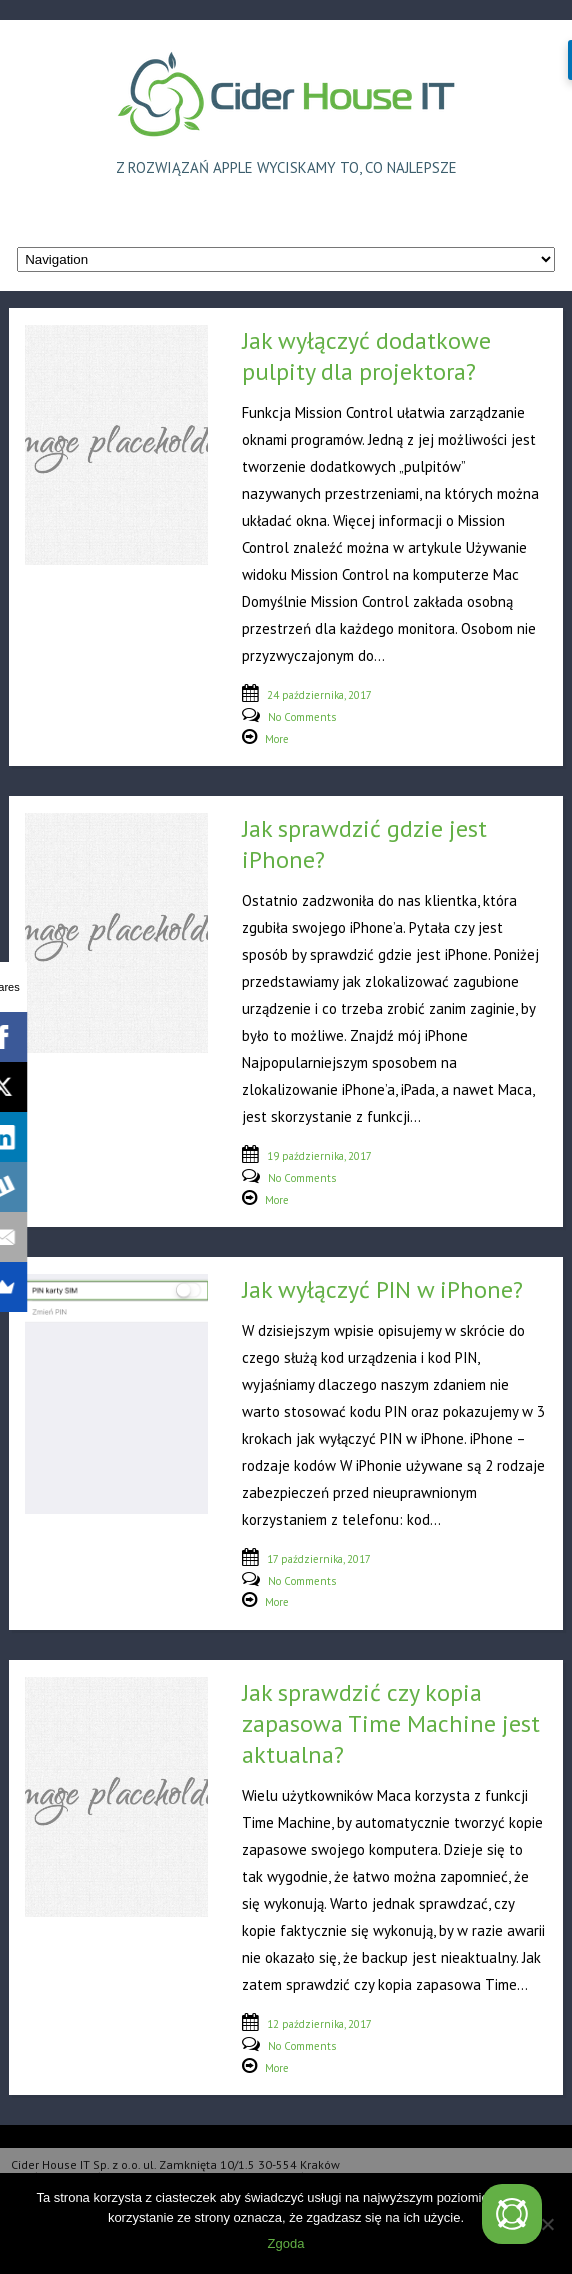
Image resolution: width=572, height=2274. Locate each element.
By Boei (506, 2260)
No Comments (302, 717)
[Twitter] (512, 2214)
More (277, 739)
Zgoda (286, 2243)
